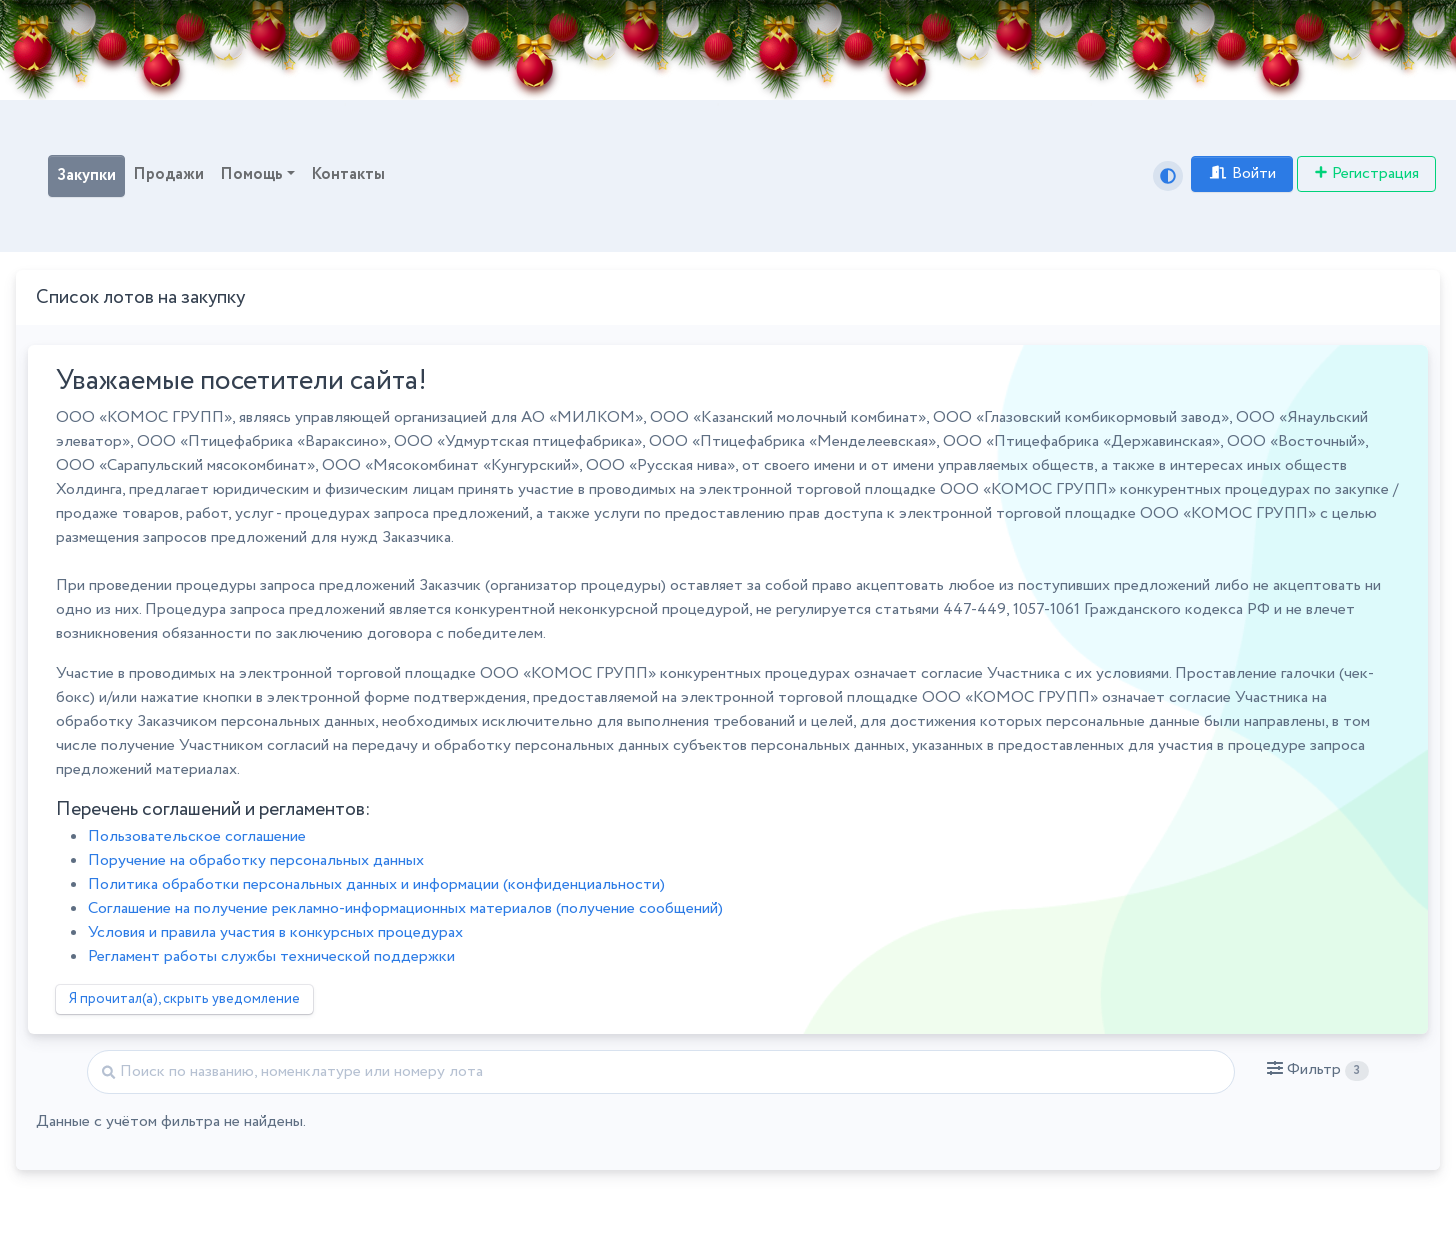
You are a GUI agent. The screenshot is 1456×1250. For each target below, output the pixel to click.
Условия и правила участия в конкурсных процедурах (275, 932)
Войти (1242, 173)
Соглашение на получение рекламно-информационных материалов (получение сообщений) (405, 908)
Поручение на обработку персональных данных (256, 860)
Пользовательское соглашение (197, 836)
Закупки (86, 175)
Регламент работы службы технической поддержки (271, 956)
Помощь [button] (251, 174)
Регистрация (1366, 173)
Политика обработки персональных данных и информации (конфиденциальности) (376, 884)
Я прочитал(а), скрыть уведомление (184, 999)
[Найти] (661, 1072)
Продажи (168, 174)
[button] (1317, 1070)
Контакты (348, 174)
